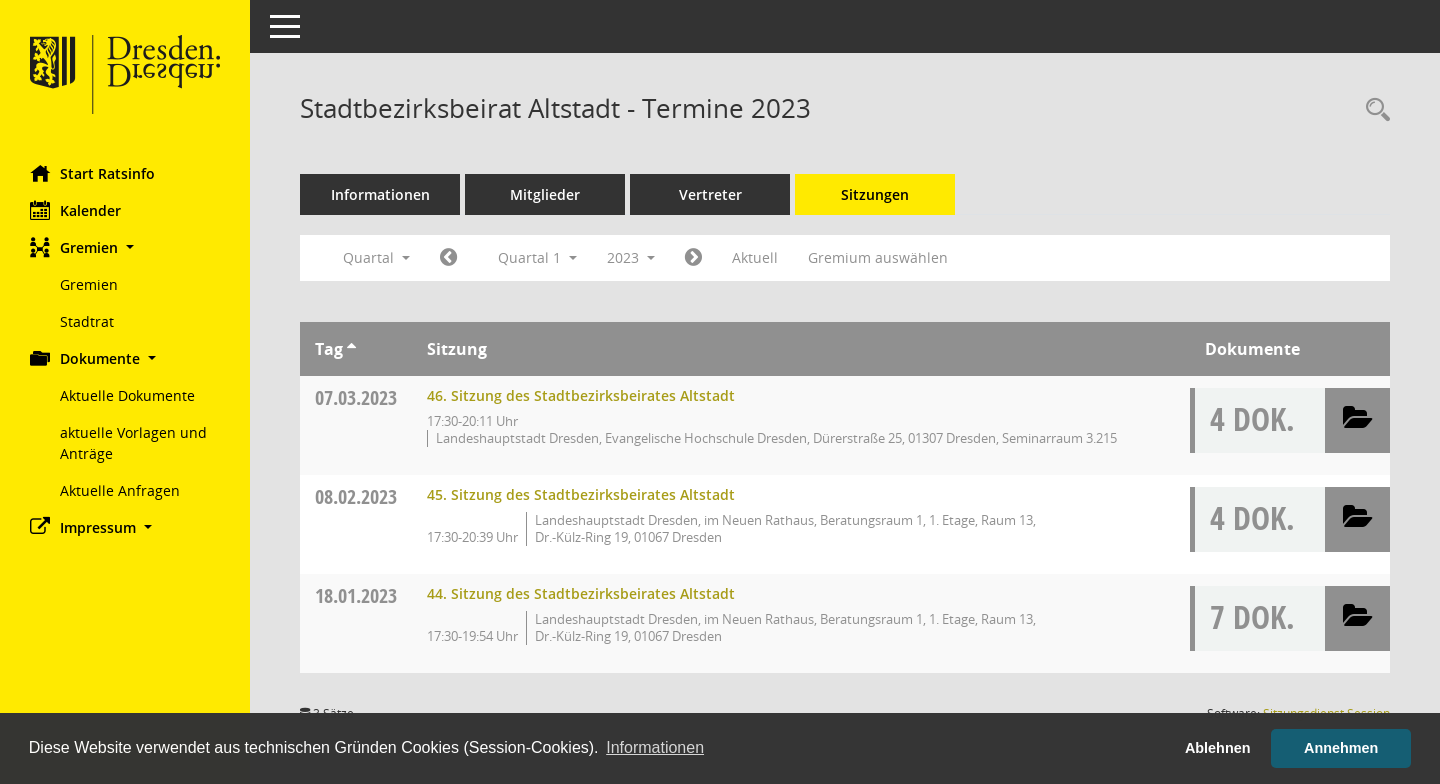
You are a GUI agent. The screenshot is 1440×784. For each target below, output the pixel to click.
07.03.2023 (356, 397)
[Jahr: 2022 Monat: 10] (448, 258)
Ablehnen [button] (1218, 748)
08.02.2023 (356, 496)
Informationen (380, 194)
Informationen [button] (655, 747)
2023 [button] (631, 257)
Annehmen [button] (1341, 748)
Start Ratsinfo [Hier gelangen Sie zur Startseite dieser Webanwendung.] (92, 173)
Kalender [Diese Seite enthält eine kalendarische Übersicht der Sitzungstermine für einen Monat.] (75, 210)
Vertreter (710, 194)
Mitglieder (545, 194)
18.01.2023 (356, 595)
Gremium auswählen (878, 257)
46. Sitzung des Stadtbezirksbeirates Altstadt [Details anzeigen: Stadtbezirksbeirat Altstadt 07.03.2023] (581, 395)
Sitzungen (875, 194)
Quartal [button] (376, 257)
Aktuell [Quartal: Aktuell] (755, 257)
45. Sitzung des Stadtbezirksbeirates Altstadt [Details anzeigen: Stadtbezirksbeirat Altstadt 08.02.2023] (581, 494)
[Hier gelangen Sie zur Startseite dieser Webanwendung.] (125, 75)
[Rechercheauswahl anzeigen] (1373, 110)
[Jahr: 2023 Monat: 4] (693, 258)
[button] (125, 247)
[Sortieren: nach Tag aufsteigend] (351, 349)
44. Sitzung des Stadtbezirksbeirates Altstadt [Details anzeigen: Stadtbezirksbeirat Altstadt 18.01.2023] (581, 593)
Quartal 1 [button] (537, 257)
